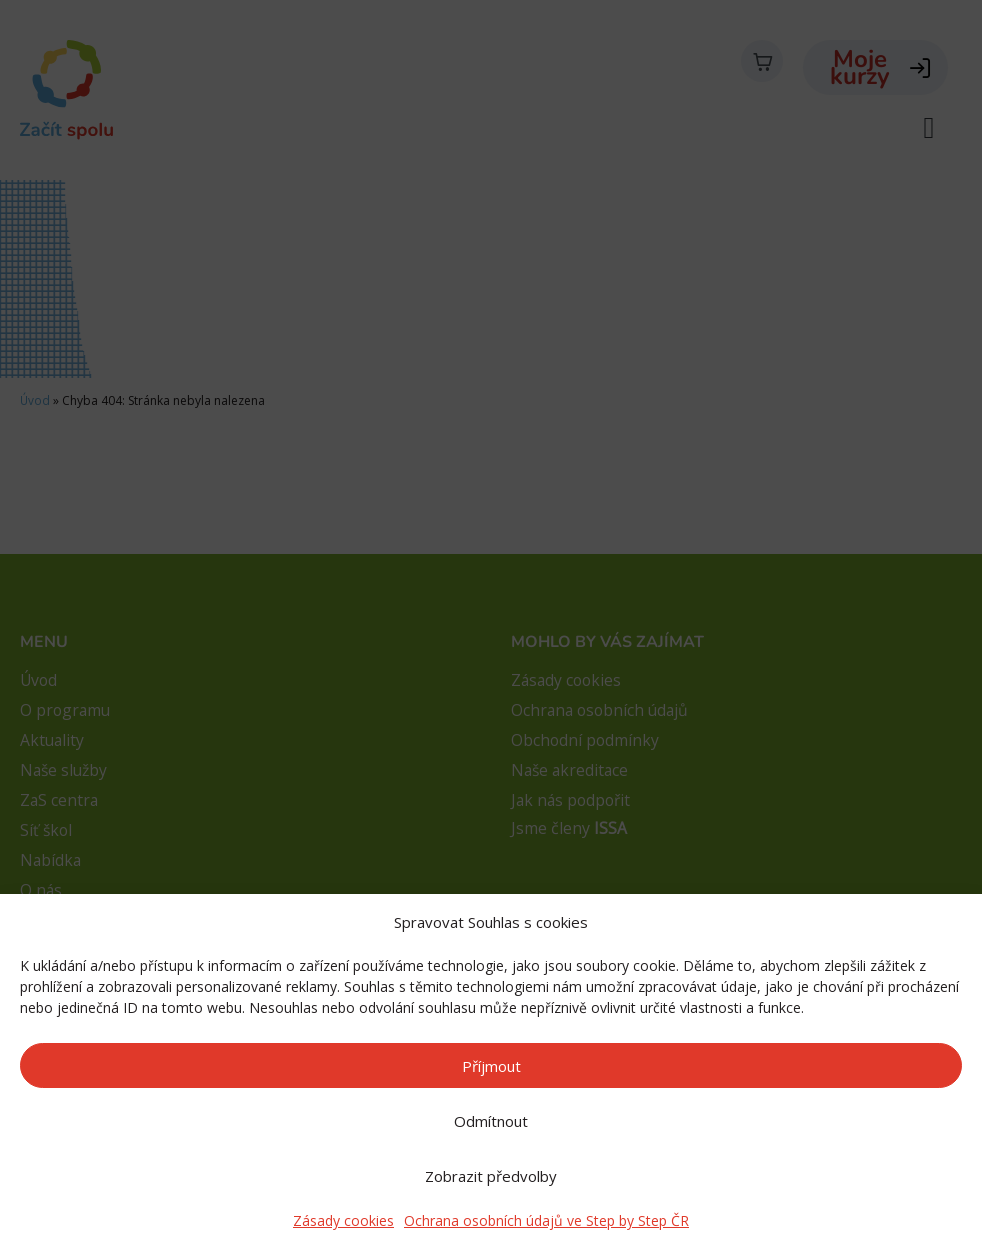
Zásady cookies (343, 1220)
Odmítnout (491, 1121)
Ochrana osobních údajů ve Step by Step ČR (546, 1220)
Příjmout (491, 1066)
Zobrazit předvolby (491, 1176)
